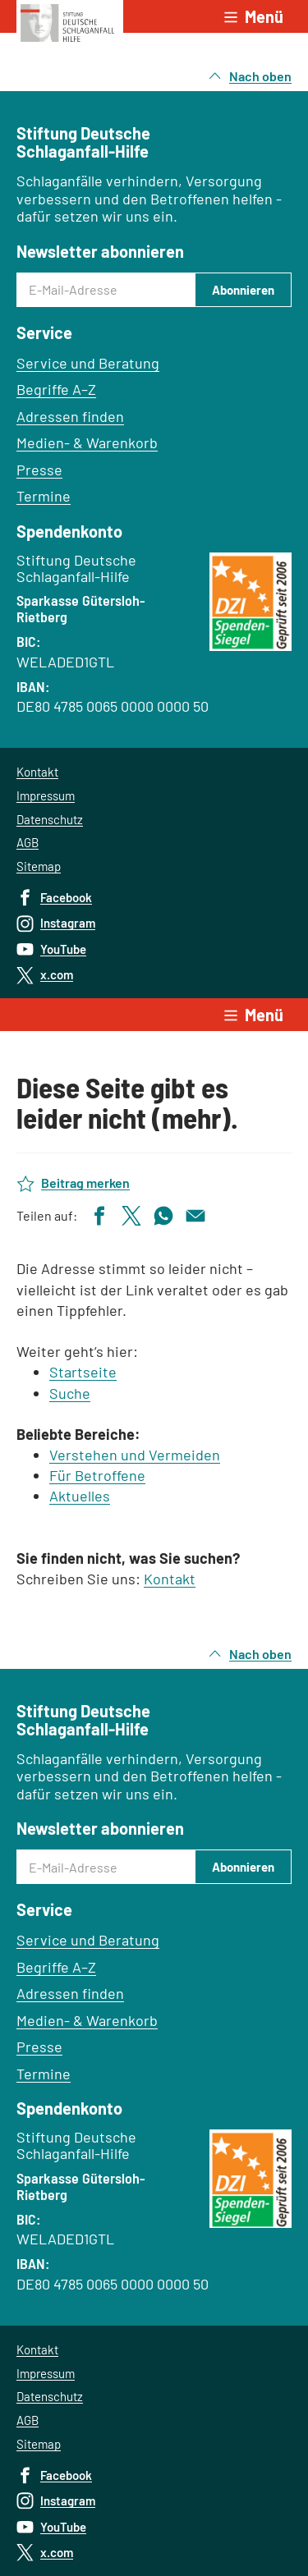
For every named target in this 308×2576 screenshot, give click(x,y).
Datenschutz (49, 819)
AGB (27, 842)
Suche (69, 1393)
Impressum (45, 795)
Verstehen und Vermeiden (134, 1455)
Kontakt (37, 771)
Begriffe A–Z (56, 389)
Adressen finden (70, 416)
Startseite (83, 1372)
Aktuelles (79, 1496)
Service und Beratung (87, 363)
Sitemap (38, 866)
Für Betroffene (97, 1475)
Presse (39, 470)
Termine (43, 496)
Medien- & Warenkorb (87, 442)
